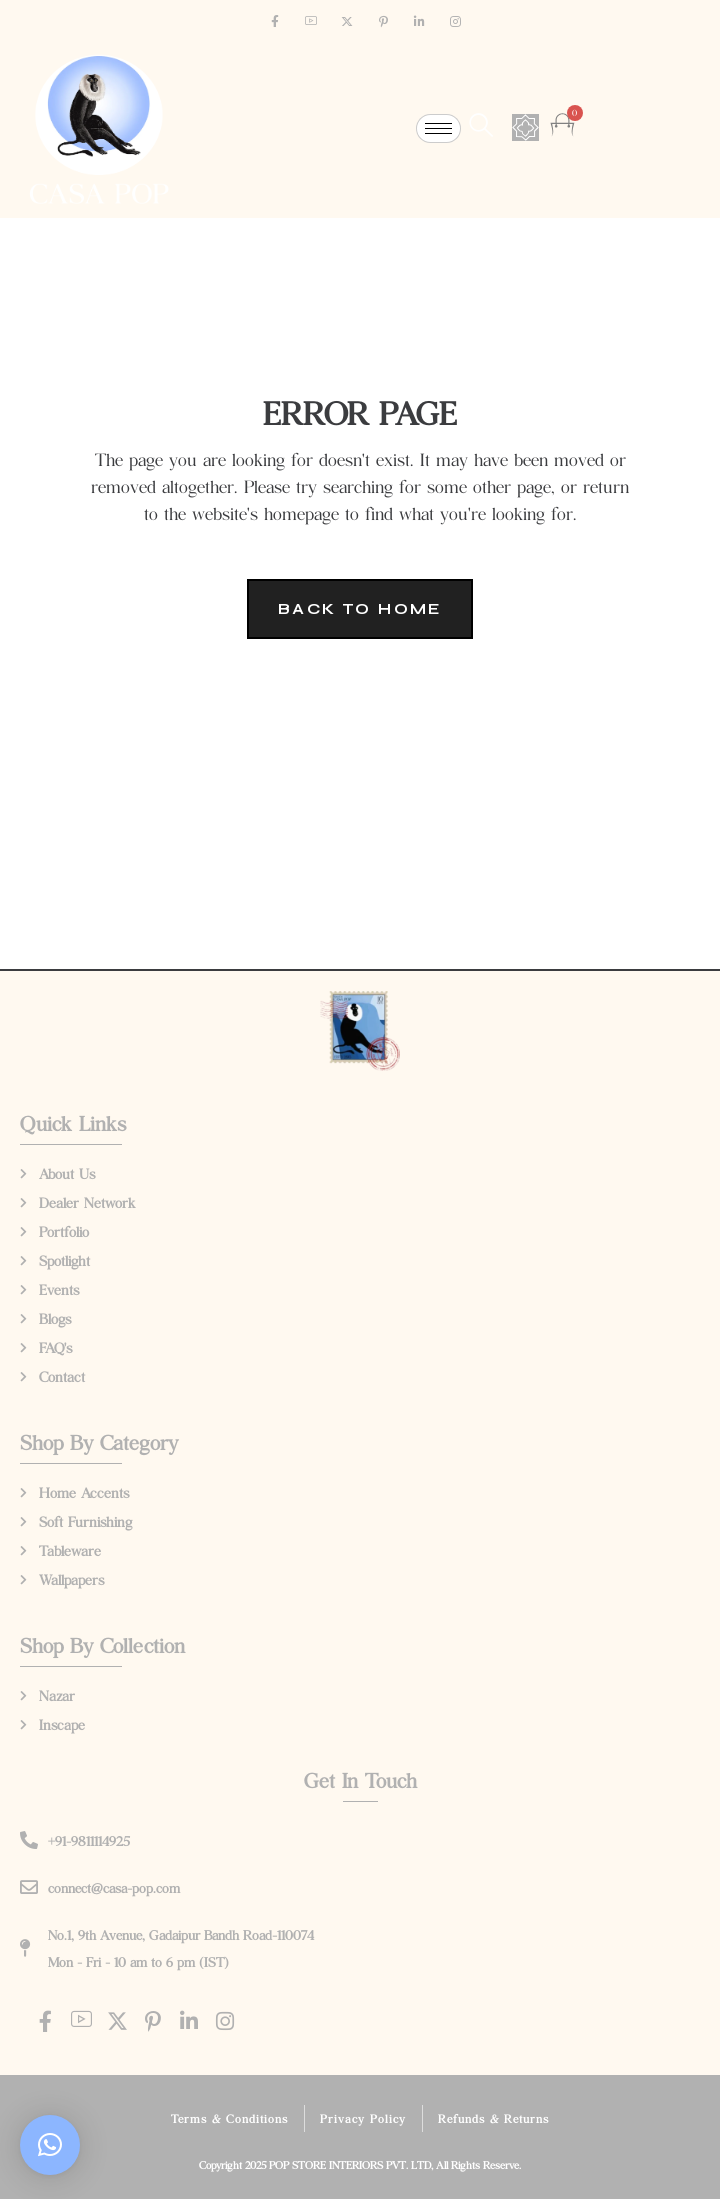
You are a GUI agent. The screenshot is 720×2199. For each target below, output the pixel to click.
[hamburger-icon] (438, 128)
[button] (50, 2145)
